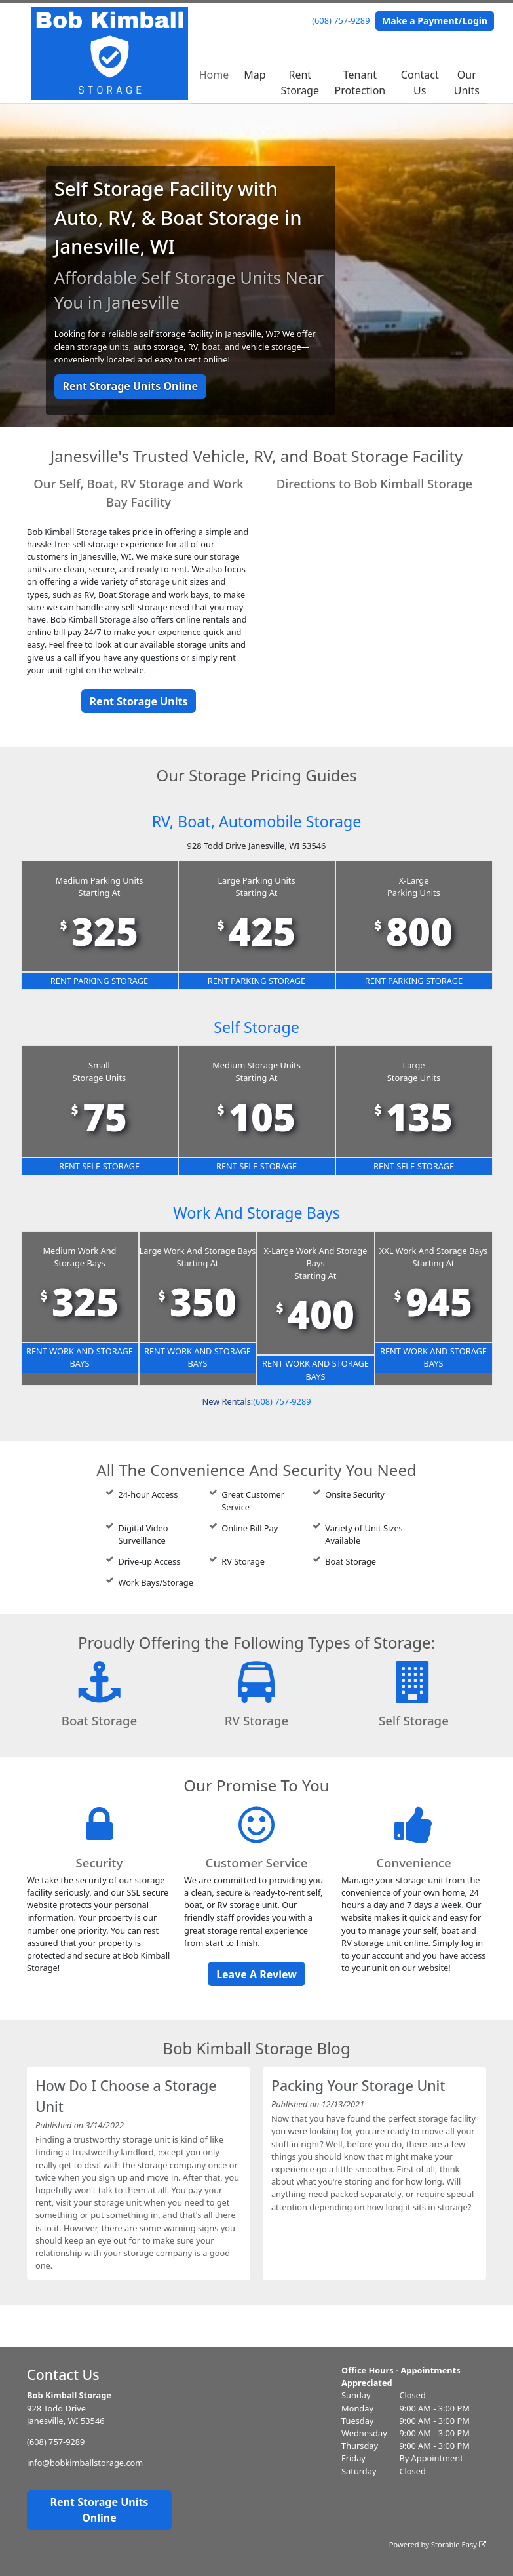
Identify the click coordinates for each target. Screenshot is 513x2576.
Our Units (467, 83)
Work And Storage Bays (256, 1212)
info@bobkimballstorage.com (85, 2463)
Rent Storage (300, 83)
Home (214, 75)
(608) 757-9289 (341, 20)
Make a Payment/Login (434, 20)
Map (254, 75)
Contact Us (420, 83)
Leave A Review (256, 1974)
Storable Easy (458, 2544)
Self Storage (256, 1027)
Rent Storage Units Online (130, 386)
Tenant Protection (360, 83)
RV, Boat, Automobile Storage (256, 821)
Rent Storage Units (139, 701)
